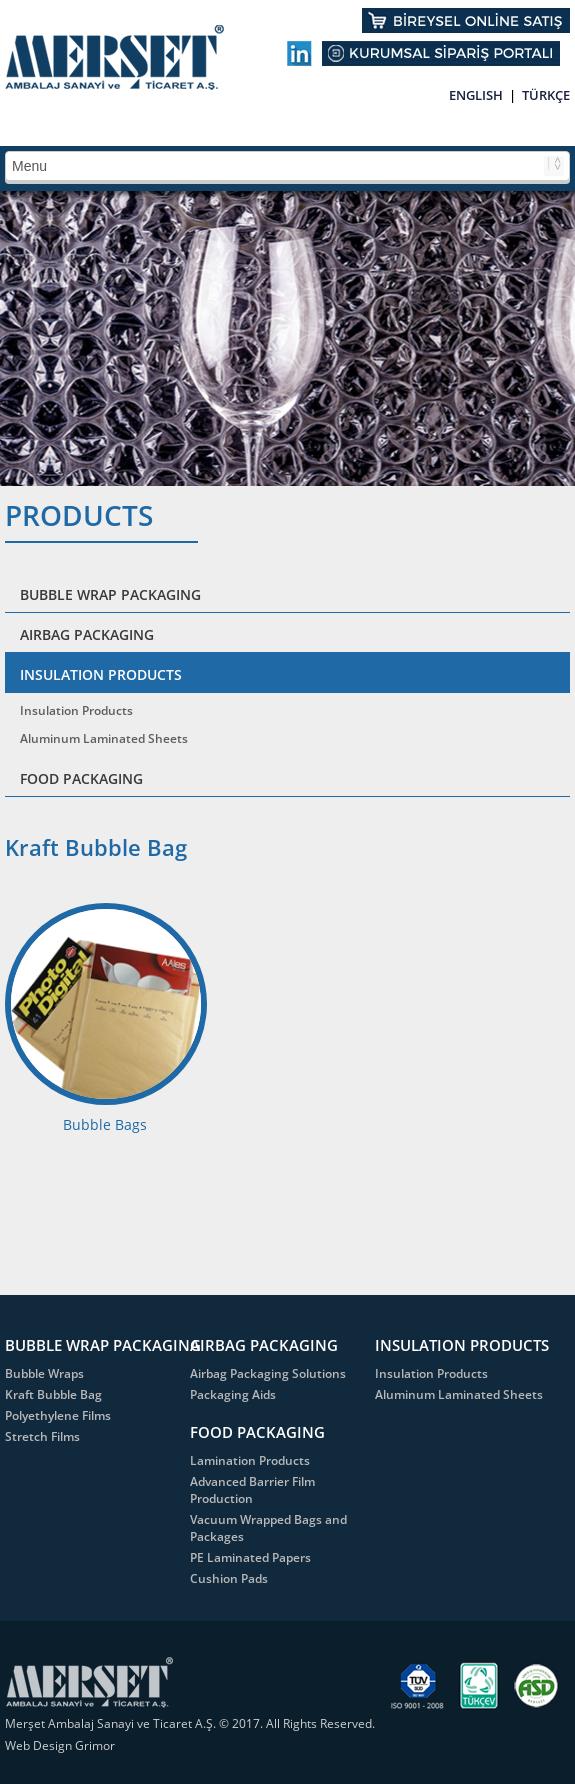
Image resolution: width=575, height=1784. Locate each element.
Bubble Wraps (44, 1373)
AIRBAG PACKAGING (87, 634)
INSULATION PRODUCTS (101, 674)
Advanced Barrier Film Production (252, 1490)
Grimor (95, 1745)
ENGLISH (476, 95)
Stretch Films (42, 1436)
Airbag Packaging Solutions (268, 1373)
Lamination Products (250, 1460)
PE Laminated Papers (250, 1557)
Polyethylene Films (58, 1415)
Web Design (40, 1745)
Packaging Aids (233, 1394)
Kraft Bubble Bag (53, 1394)
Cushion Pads (229, 1578)
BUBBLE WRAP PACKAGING (110, 594)
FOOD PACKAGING (81, 778)
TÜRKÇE (546, 95)
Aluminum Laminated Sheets (104, 738)
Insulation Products (76, 710)
